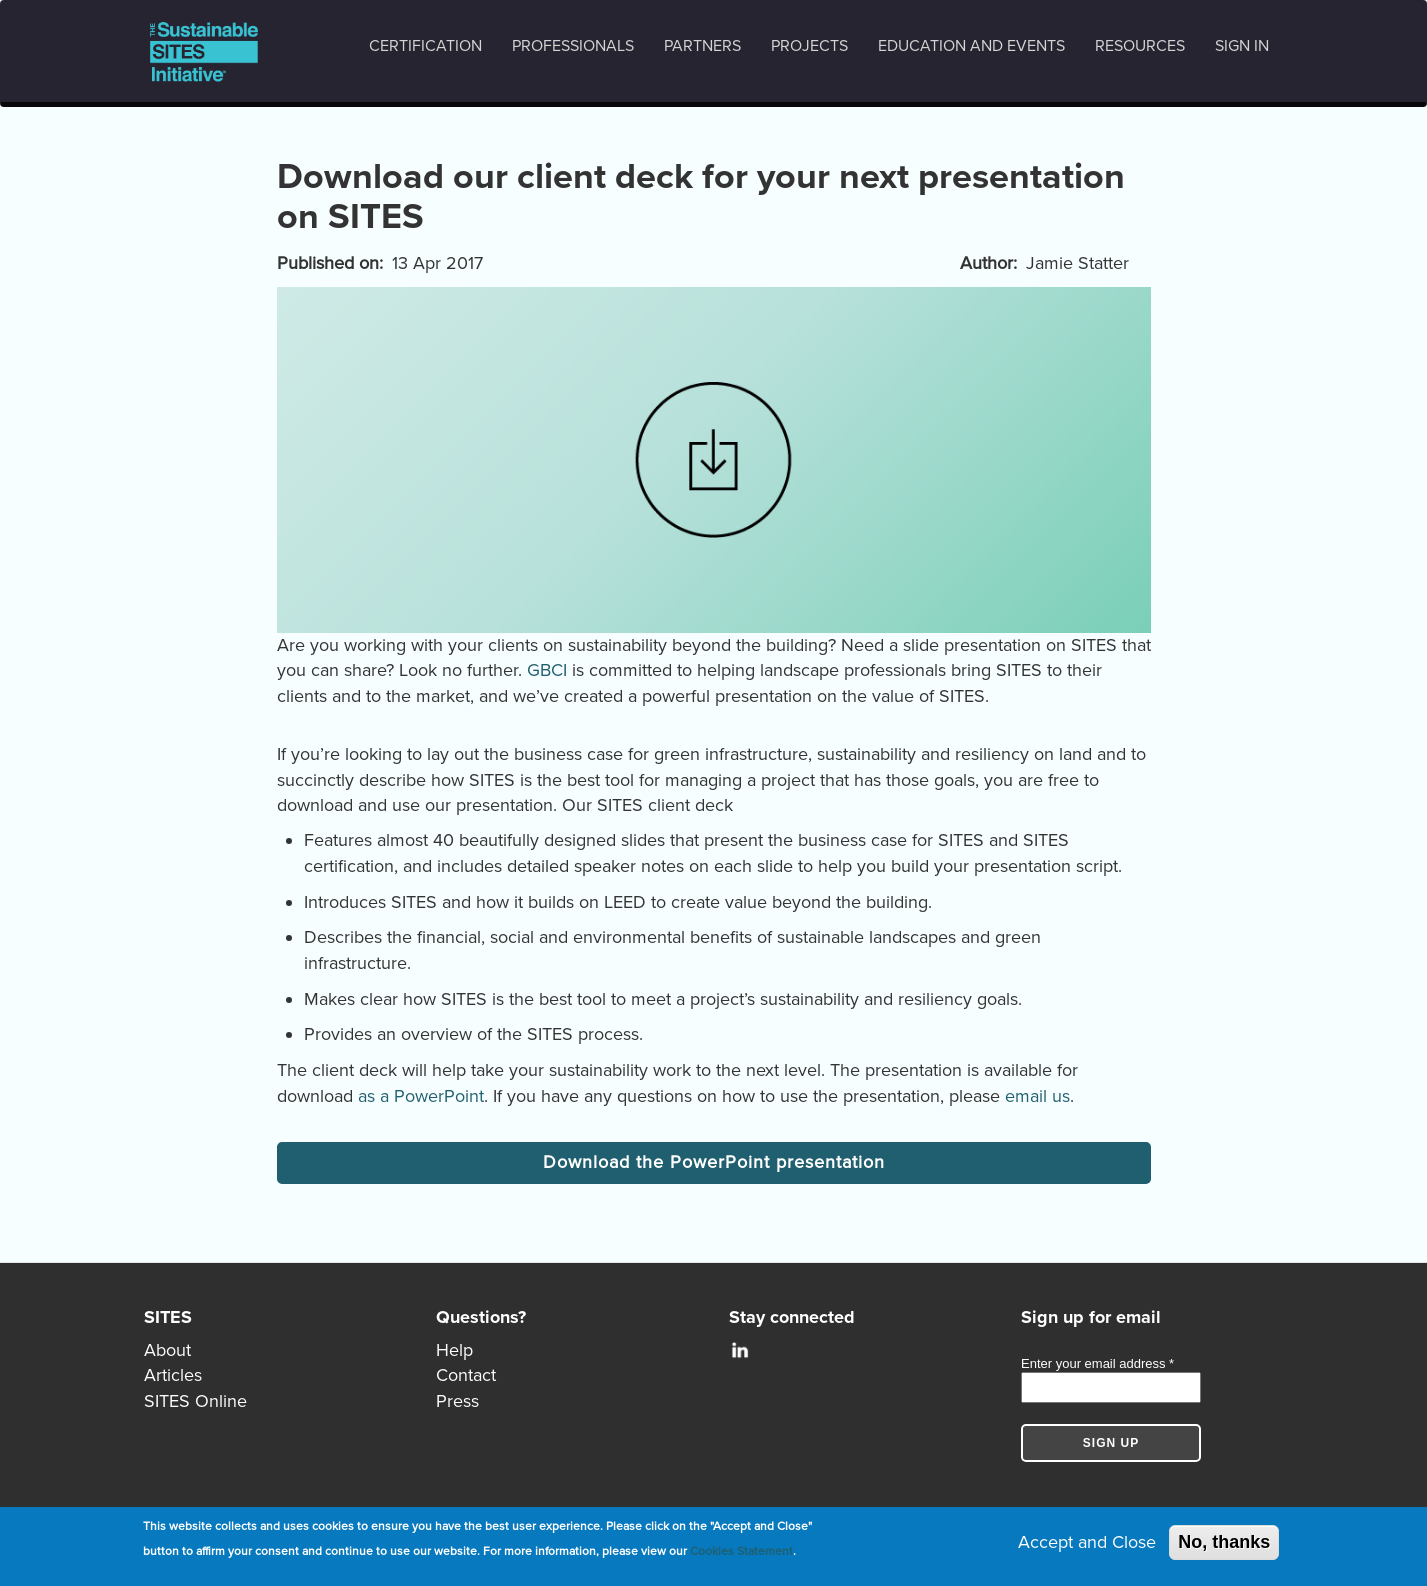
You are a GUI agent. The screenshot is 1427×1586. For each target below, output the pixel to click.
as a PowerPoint (421, 1096)
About (167, 1350)
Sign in (1242, 46)
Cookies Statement (741, 1552)
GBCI (547, 670)
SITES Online (195, 1401)
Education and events (971, 46)
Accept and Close (1087, 1543)
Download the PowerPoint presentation (714, 1162)
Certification (425, 46)
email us (1037, 1096)
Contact (466, 1375)
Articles (173, 1375)
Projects (809, 46)
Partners (702, 46)
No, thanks (1224, 1543)
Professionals (573, 46)
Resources (1140, 46)
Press (457, 1401)
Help (454, 1350)
